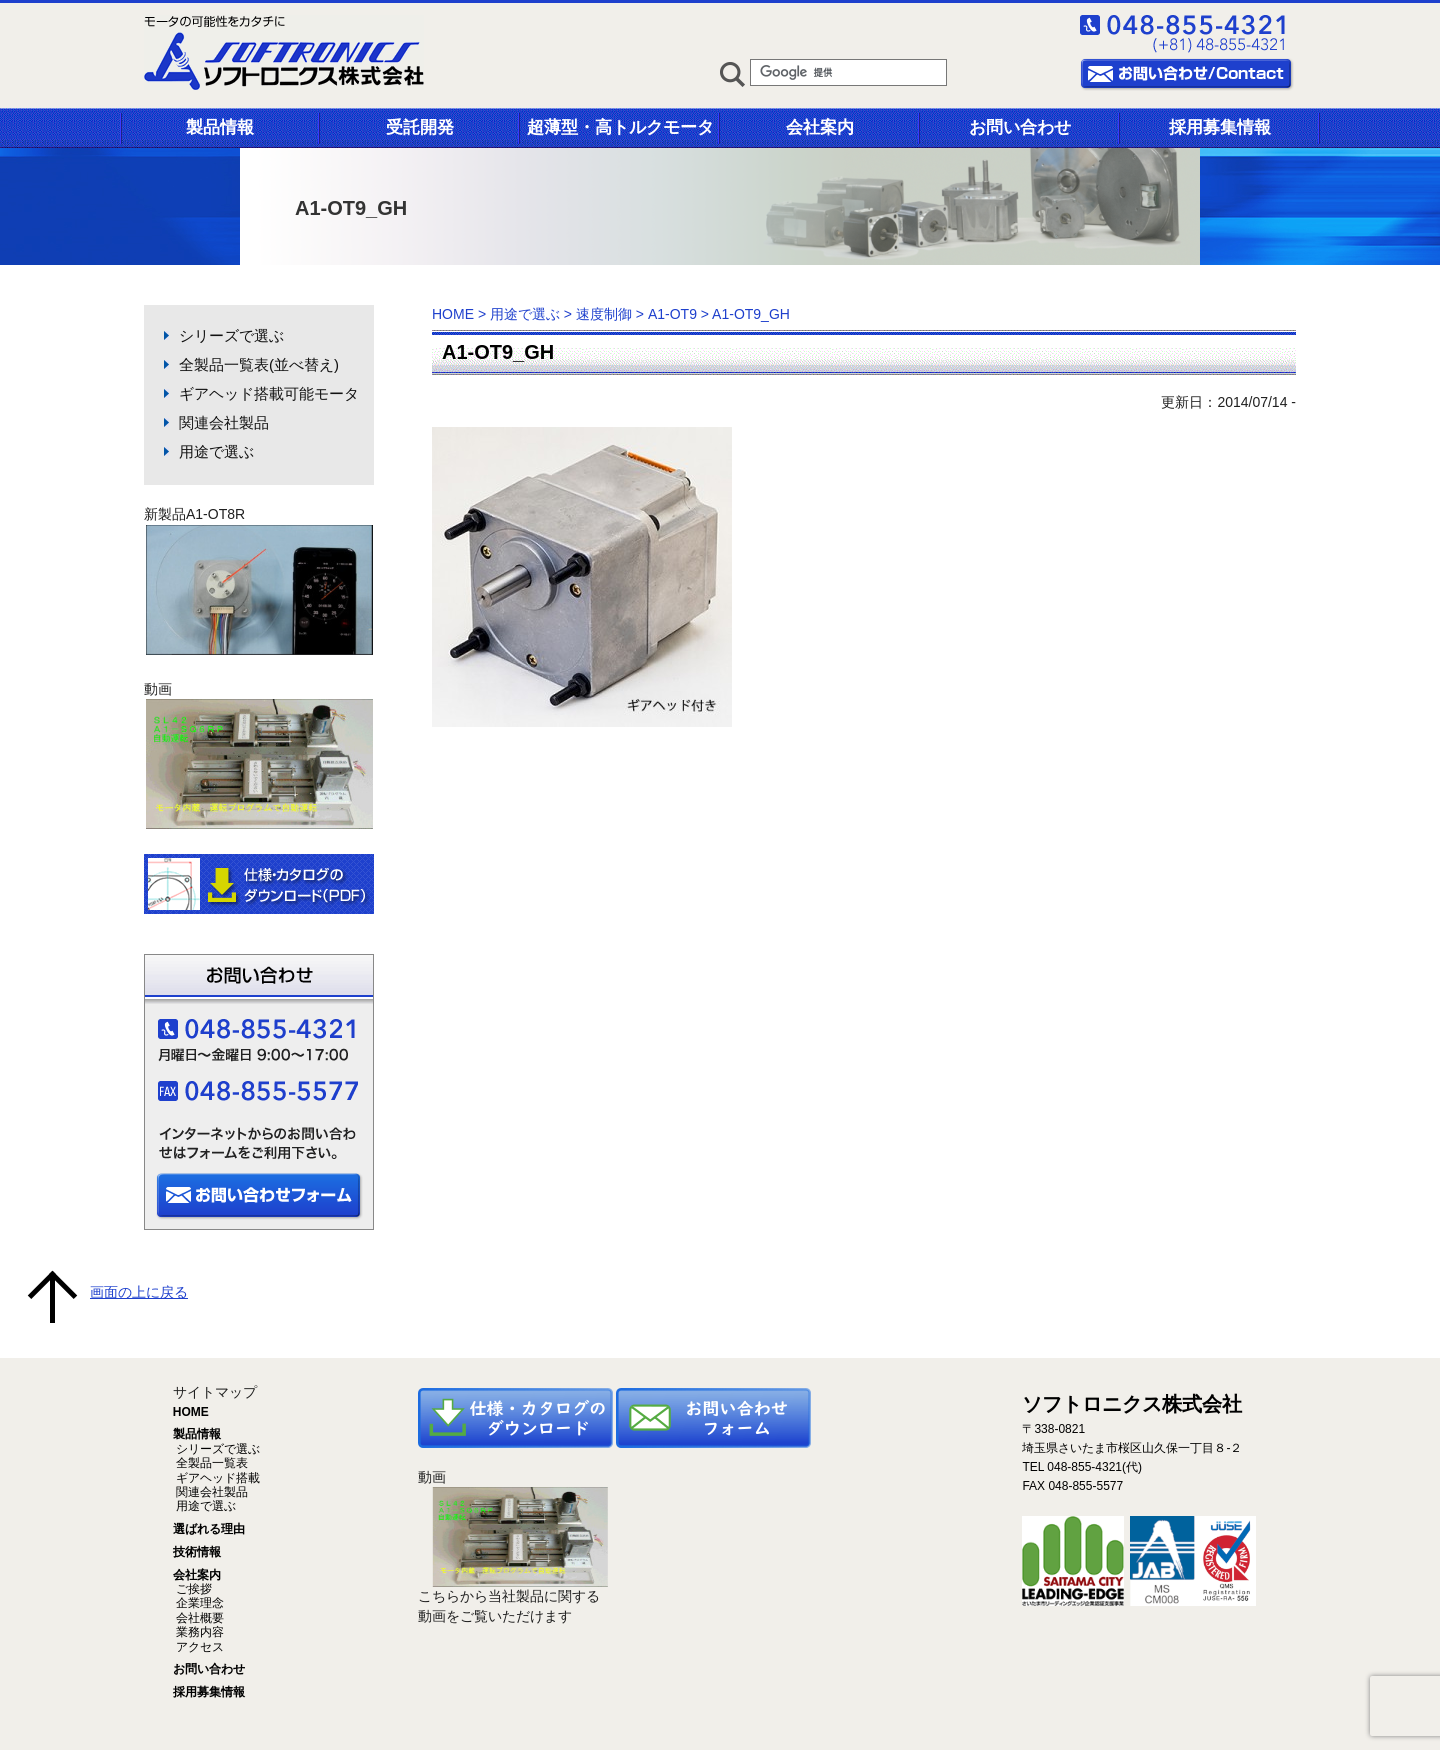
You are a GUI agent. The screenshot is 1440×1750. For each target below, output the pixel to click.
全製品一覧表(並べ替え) (259, 364)
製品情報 (220, 127)
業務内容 (198, 1632)
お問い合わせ (1020, 127)
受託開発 (420, 127)
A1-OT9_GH (498, 352)
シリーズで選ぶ (231, 335)
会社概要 (198, 1618)
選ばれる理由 (209, 1529)
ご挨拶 (192, 1589)
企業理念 (198, 1603)
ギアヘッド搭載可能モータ (269, 393)
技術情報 (197, 1552)
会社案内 (820, 127)
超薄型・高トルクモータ (620, 127)
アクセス (198, 1647)
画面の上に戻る (139, 1292)
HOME (453, 314)
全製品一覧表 (210, 1463)
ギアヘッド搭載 (216, 1478)
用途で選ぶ (216, 451)
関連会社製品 (224, 422)
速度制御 (604, 314)
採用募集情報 (1220, 127)
